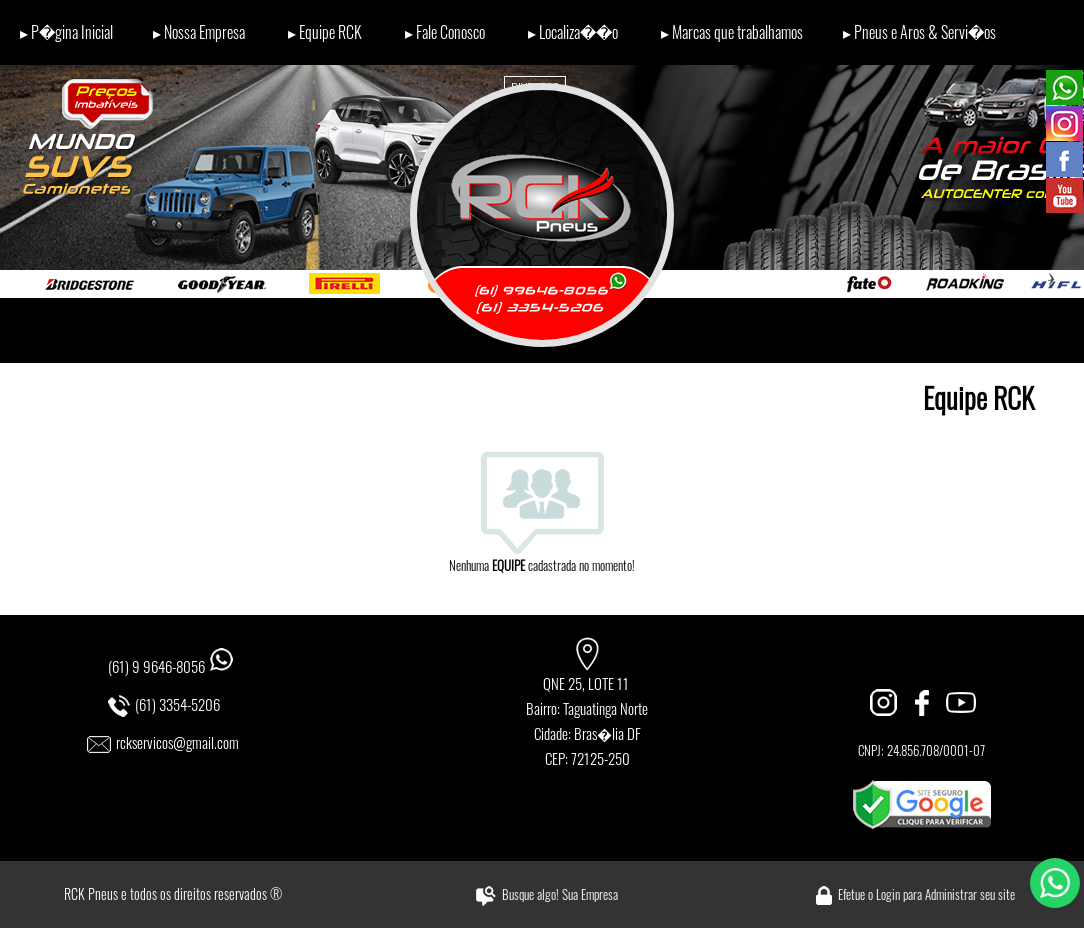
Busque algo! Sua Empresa (560, 894)
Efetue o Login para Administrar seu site (926, 894)
